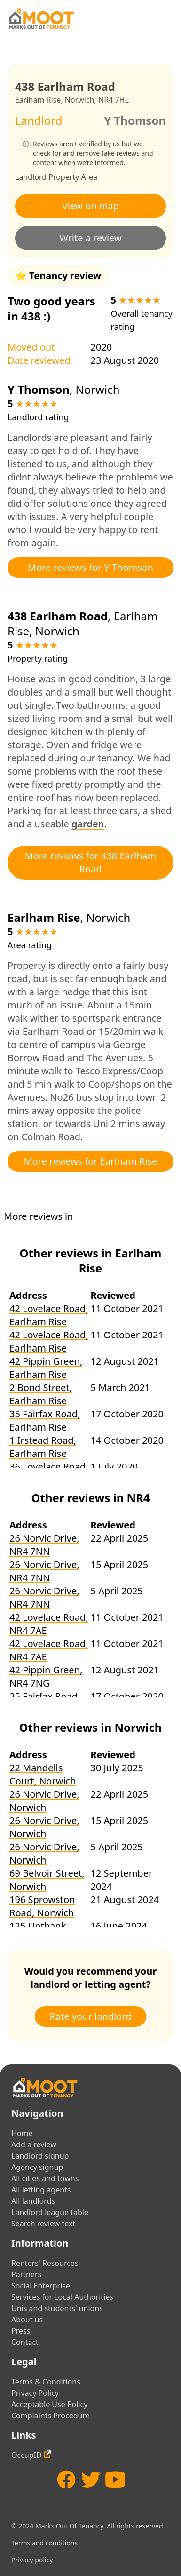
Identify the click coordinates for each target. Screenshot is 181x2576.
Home (22, 2133)
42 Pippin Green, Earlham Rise (45, 1368)
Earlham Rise (38, 100)
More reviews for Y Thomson (90, 567)
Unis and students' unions (57, 2308)
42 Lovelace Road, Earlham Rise (48, 1315)
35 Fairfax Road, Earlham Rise (44, 1420)
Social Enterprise (40, 2285)
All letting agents (41, 2189)
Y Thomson (135, 120)
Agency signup (37, 2167)
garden (87, 823)
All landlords (33, 2201)
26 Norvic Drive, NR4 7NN (44, 1545)
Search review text (43, 2223)
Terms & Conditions (45, 2381)
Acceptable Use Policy (49, 2404)
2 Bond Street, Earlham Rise (40, 1394)
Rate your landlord (91, 2016)
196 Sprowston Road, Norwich (42, 1906)
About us (27, 2319)
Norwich (79, 100)
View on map (90, 206)
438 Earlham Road (58, 616)
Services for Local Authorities (62, 2297)
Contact (25, 2342)
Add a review (33, 2144)
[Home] (41, 19)
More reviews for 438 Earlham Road (90, 862)
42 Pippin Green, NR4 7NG (45, 1676)
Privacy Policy (35, 2393)
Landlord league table (49, 2212)
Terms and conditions (44, 2542)
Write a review (90, 238)
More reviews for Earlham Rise (90, 1161)
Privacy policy (32, 2559)
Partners (26, 2274)
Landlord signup (40, 2156)
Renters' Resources (45, 2263)
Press (20, 2331)
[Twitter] (90, 2479)
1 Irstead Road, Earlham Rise (42, 1447)
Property (63, 177)
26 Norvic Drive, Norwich (44, 1801)
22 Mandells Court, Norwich (42, 1774)
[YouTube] (115, 2479)
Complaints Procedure (50, 2415)
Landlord (31, 177)
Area (89, 177)
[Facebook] (66, 2479)
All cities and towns (45, 2178)
